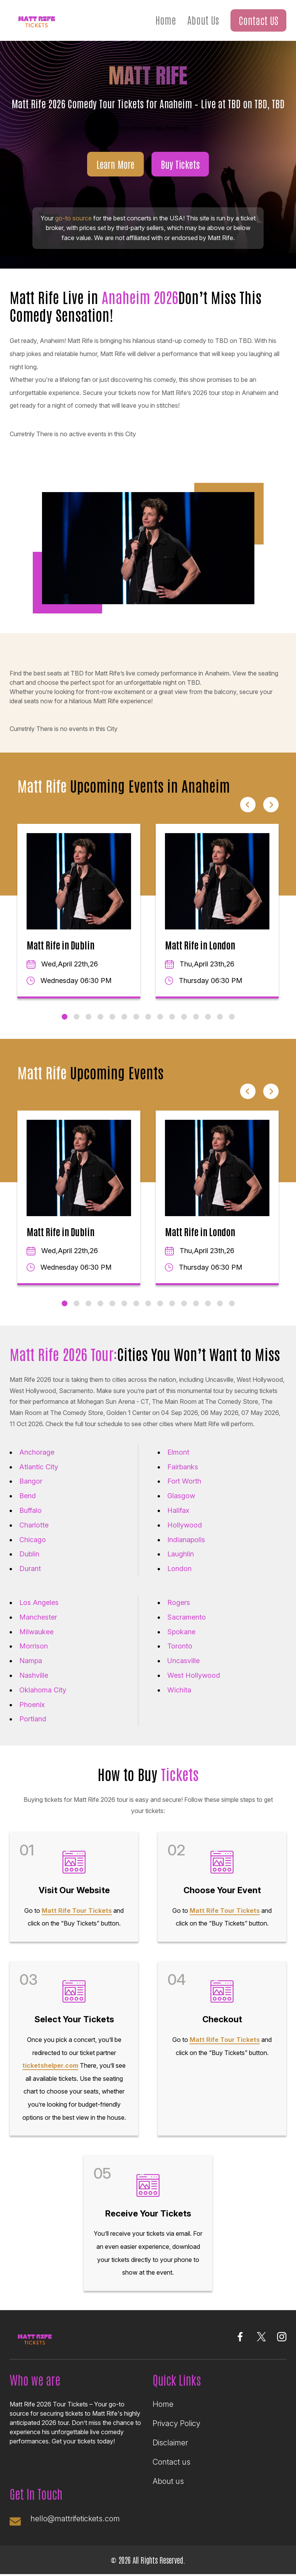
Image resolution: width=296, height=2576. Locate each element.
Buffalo (30, 1510)
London (179, 1568)
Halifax (178, 1510)
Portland (32, 1719)
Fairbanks (182, 1467)
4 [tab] (100, 1017)
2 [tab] (76, 1017)
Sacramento (186, 1617)
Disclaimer (170, 2442)
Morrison (33, 1646)
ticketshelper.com (50, 2065)
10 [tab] (172, 1017)
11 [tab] (184, 1017)
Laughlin (180, 1554)
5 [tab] (112, 1017)
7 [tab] (136, 1017)
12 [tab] (196, 1017)
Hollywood (184, 1525)
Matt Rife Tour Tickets (77, 1910)
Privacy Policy (176, 2423)
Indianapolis (186, 1540)
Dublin (29, 1554)
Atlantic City (38, 1467)
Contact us (171, 2462)
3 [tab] (88, 1017)
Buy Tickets (180, 164)
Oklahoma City (42, 1690)
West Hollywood (193, 1675)
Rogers (178, 1602)
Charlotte (34, 1525)
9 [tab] (160, 1017)
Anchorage (36, 1452)
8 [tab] (148, 1017)
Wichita (179, 1690)
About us (168, 2481)
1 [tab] (64, 1017)
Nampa (30, 1661)
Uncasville (183, 1661)
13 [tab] (208, 1017)
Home (165, 19)
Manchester (38, 1617)
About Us (203, 19)
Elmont (178, 1452)
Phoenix (32, 1705)
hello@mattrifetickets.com (77, 2518)
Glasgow (181, 1496)
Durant (30, 1568)
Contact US (258, 20)
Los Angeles (39, 1602)
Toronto (179, 1646)
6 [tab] (124, 1017)
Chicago (32, 1540)
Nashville (33, 1675)
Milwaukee (36, 1632)
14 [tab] (220, 1017)
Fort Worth (184, 1481)
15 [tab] (232, 1017)
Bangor (30, 1481)
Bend (27, 1496)
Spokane (181, 1632)
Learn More (115, 164)
